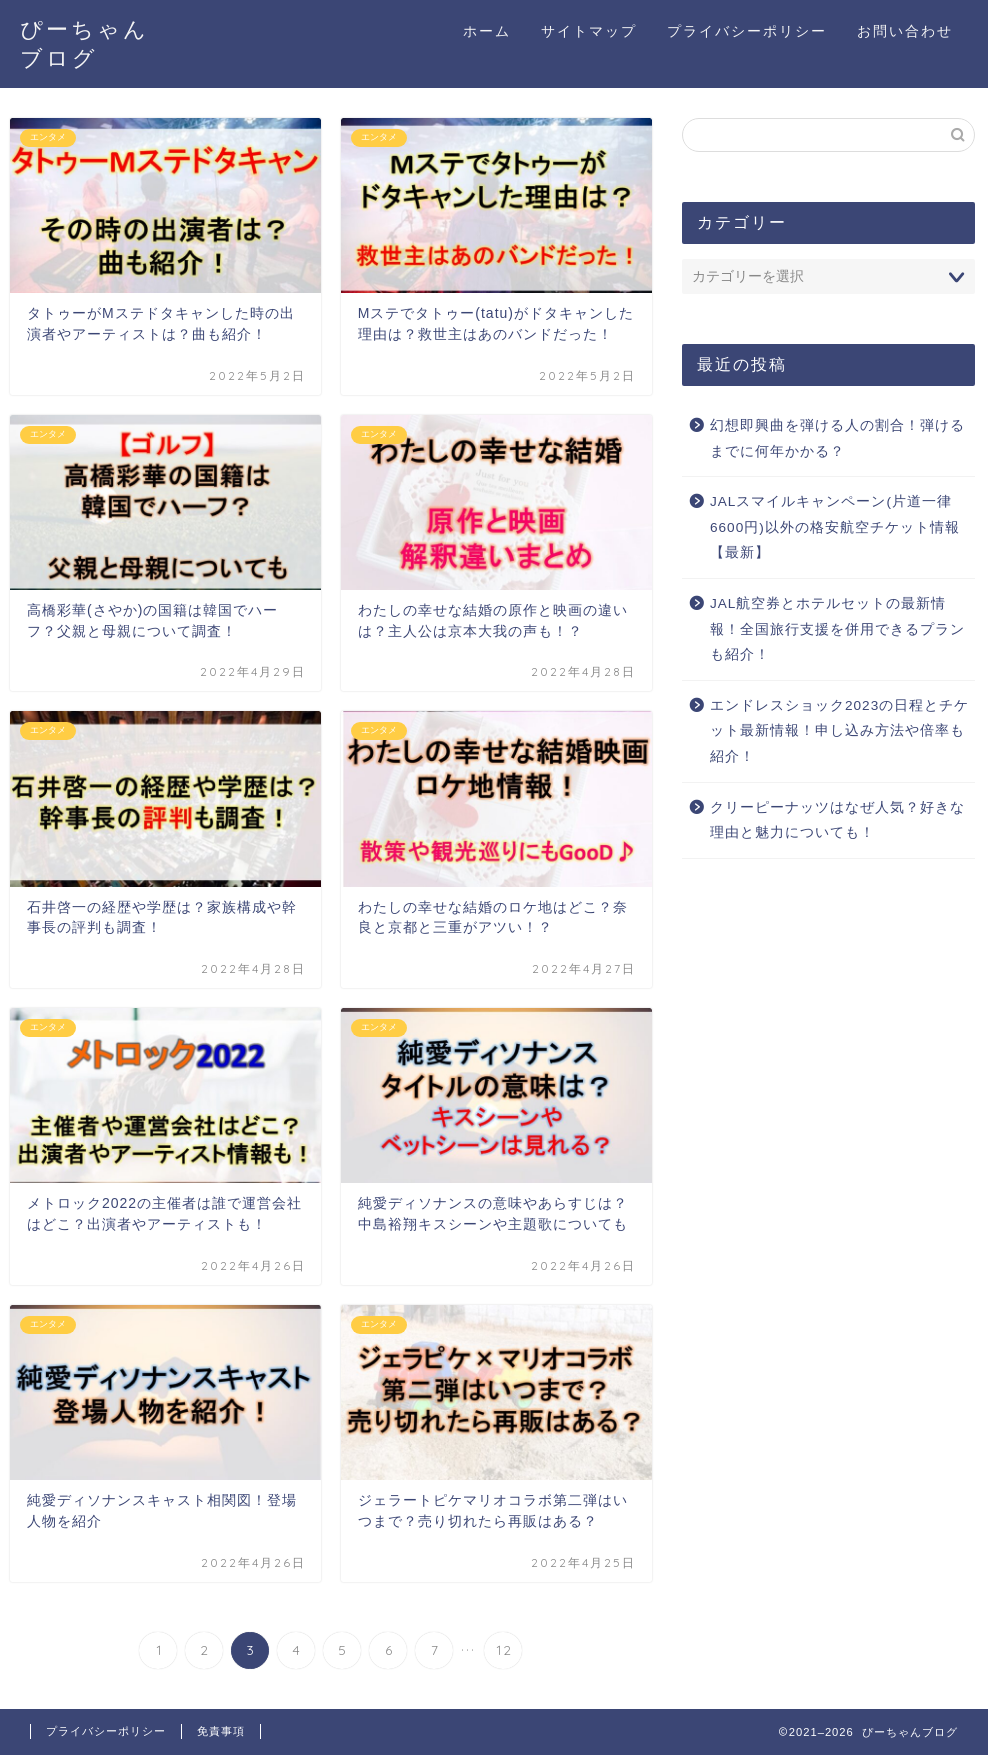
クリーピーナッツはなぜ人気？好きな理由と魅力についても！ (837, 820)
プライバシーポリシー (747, 31)
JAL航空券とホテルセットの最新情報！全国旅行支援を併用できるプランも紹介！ (837, 629)
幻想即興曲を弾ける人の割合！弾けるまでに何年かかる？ (837, 438)
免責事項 (221, 1731)
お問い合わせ (905, 31)
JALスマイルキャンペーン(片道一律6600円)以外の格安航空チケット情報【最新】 (835, 527)
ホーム (487, 31)
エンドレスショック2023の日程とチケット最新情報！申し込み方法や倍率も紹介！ (839, 731)
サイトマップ (589, 31)
